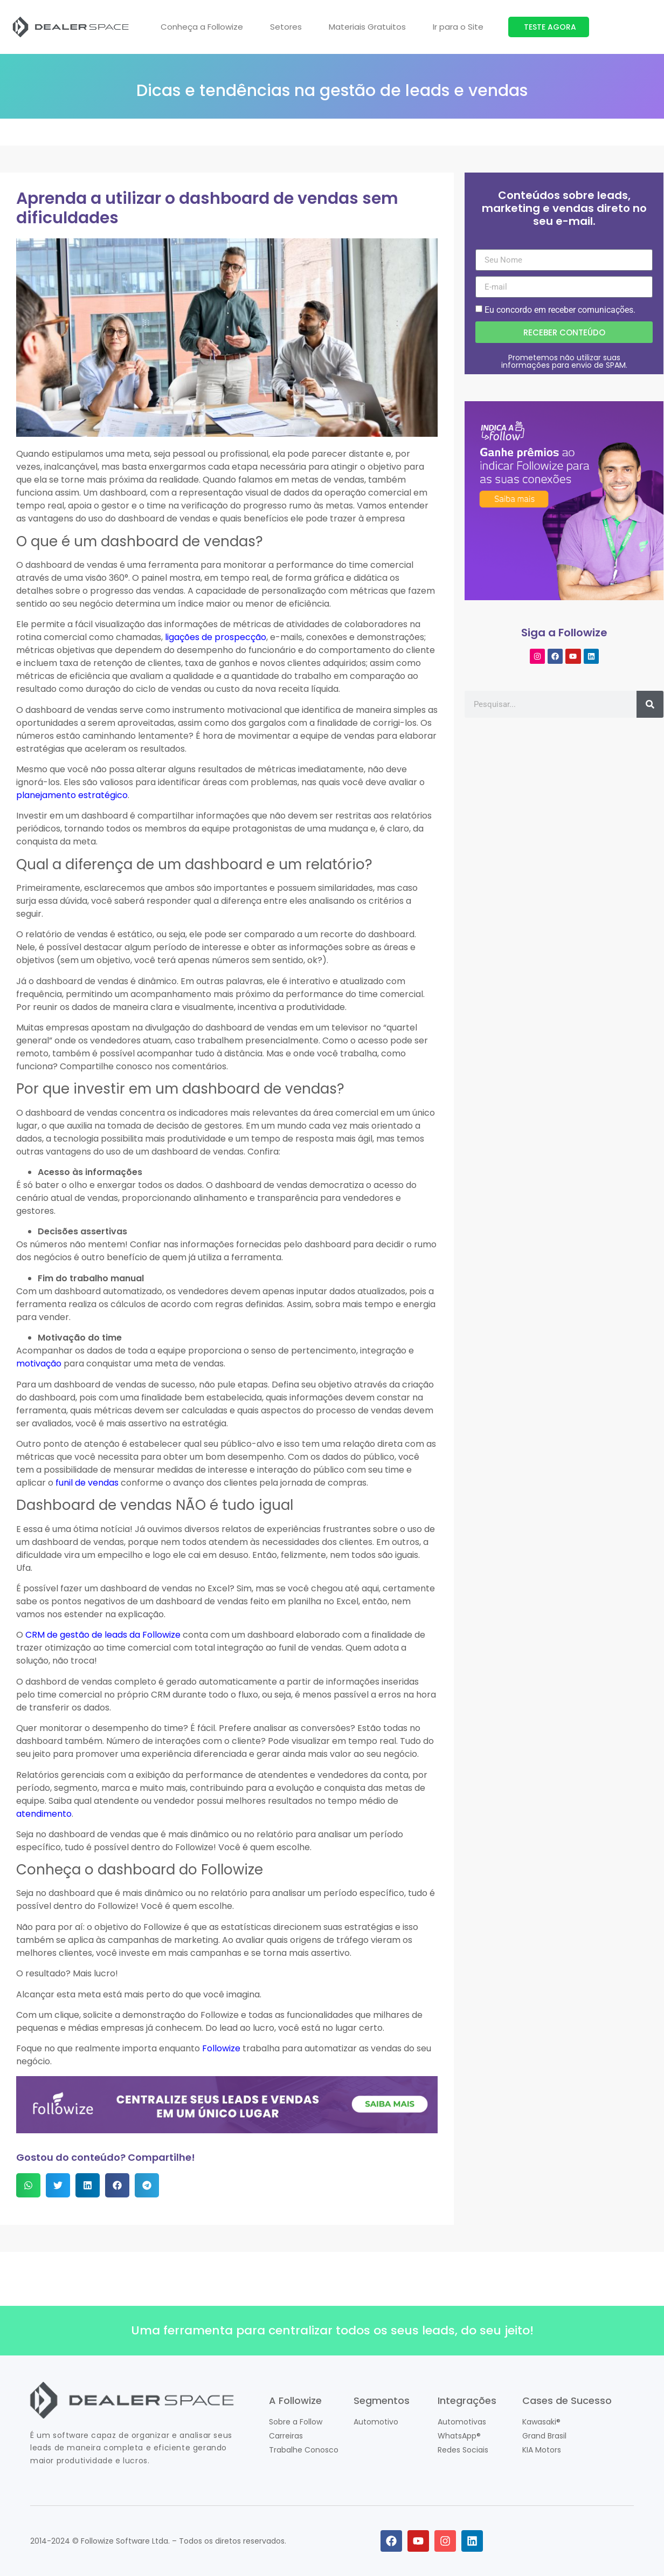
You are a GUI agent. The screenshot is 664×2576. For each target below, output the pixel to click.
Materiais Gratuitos (367, 26)
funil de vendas (87, 1482)
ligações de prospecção (215, 637)
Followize (221, 2048)
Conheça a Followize (202, 26)
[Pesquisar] (650, 704)
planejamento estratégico (72, 795)
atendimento (44, 1814)
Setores (286, 26)
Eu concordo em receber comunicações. (560, 310)
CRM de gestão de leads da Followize (103, 1635)
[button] (28, 2185)
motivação (38, 1363)
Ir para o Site (458, 26)
